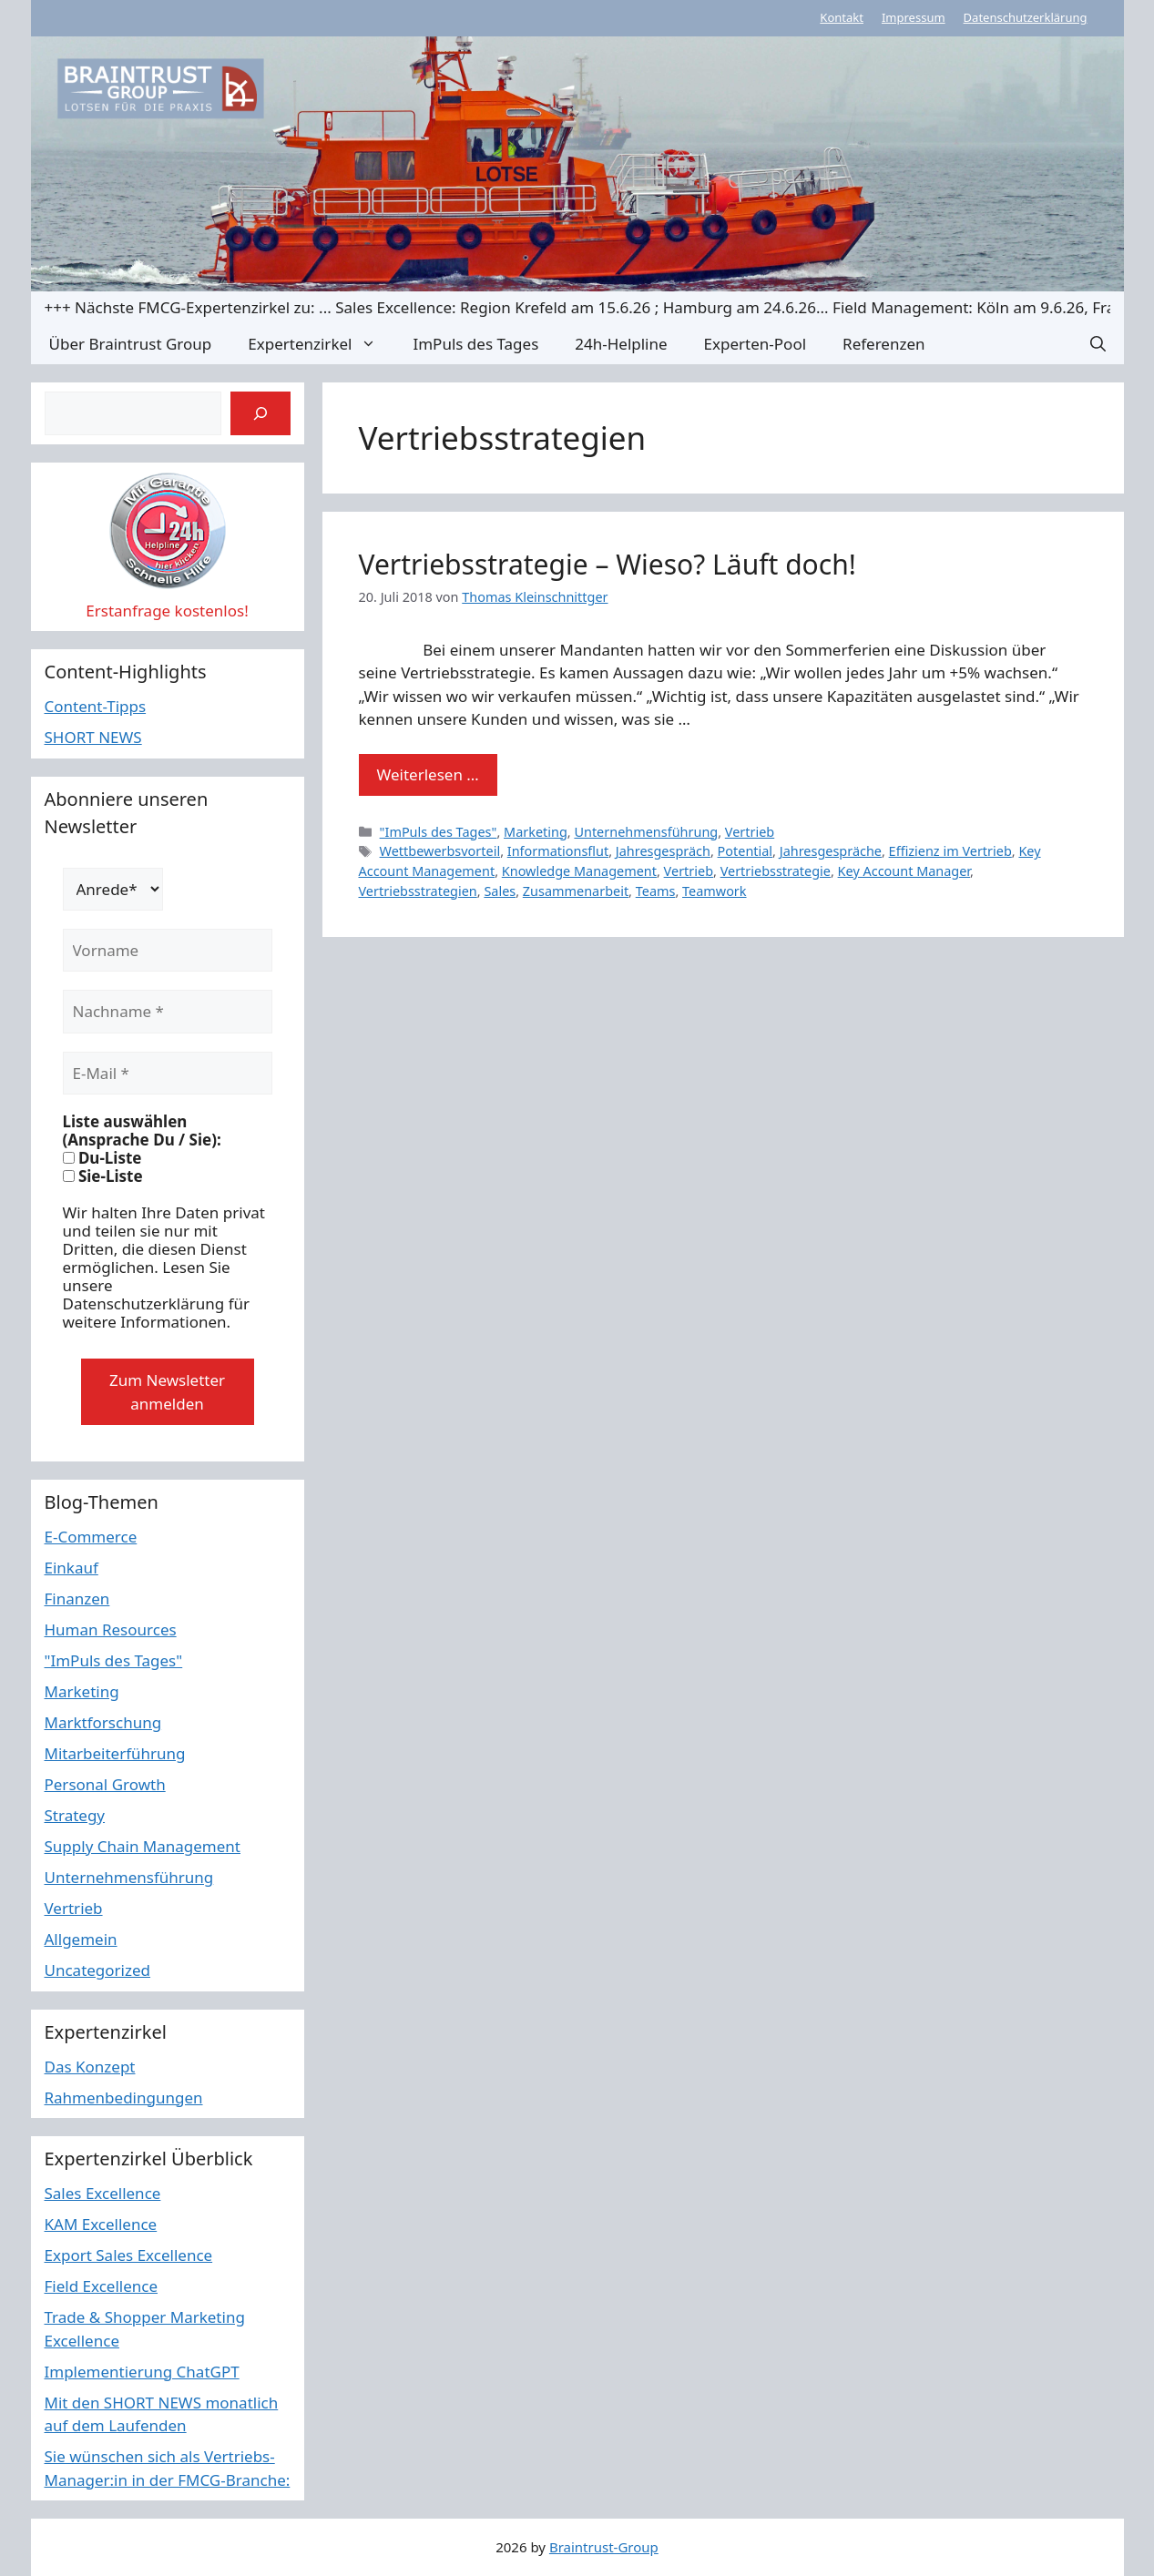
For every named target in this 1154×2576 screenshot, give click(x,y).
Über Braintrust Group (130, 343)
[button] (1098, 343)
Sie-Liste (103, 1176)
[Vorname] (167, 950)
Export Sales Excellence (129, 2255)
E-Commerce (91, 1536)
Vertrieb (749, 831)
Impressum (913, 17)
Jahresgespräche (831, 851)
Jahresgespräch (663, 851)
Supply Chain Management (143, 1846)
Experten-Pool (755, 343)
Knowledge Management (579, 871)
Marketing (535, 831)
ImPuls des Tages (475, 343)
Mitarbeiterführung (115, 1753)
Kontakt (841, 17)
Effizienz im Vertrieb (950, 851)
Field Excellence (101, 2286)
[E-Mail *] (167, 1073)
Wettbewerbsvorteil (440, 851)
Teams (656, 891)
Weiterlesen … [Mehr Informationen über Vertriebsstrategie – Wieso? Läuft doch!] (428, 774)
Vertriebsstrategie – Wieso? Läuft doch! (607, 564)
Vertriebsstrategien (418, 891)
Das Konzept (90, 2066)
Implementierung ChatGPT (142, 2371)
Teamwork (714, 891)
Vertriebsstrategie (775, 871)
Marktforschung (103, 1722)
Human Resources (111, 1629)
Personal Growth (105, 1784)
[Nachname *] (167, 1011)
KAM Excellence (101, 2224)
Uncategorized (98, 1970)
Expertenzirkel (321, 343)
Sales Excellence (103, 2193)
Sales (500, 891)
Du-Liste (102, 1158)
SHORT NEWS (93, 737)
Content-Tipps (96, 706)
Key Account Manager (904, 871)
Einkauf (71, 1567)
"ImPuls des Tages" (438, 831)
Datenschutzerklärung (1026, 17)
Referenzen (883, 343)
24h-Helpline (621, 343)
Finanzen (77, 1598)
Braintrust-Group (604, 2547)
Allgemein (81, 1939)
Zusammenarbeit (575, 891)
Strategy (75, 1815)
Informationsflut (557, 851)
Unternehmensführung (646, 831)
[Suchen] (260, 413)
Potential (745, 851)
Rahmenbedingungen (124, 2097)
